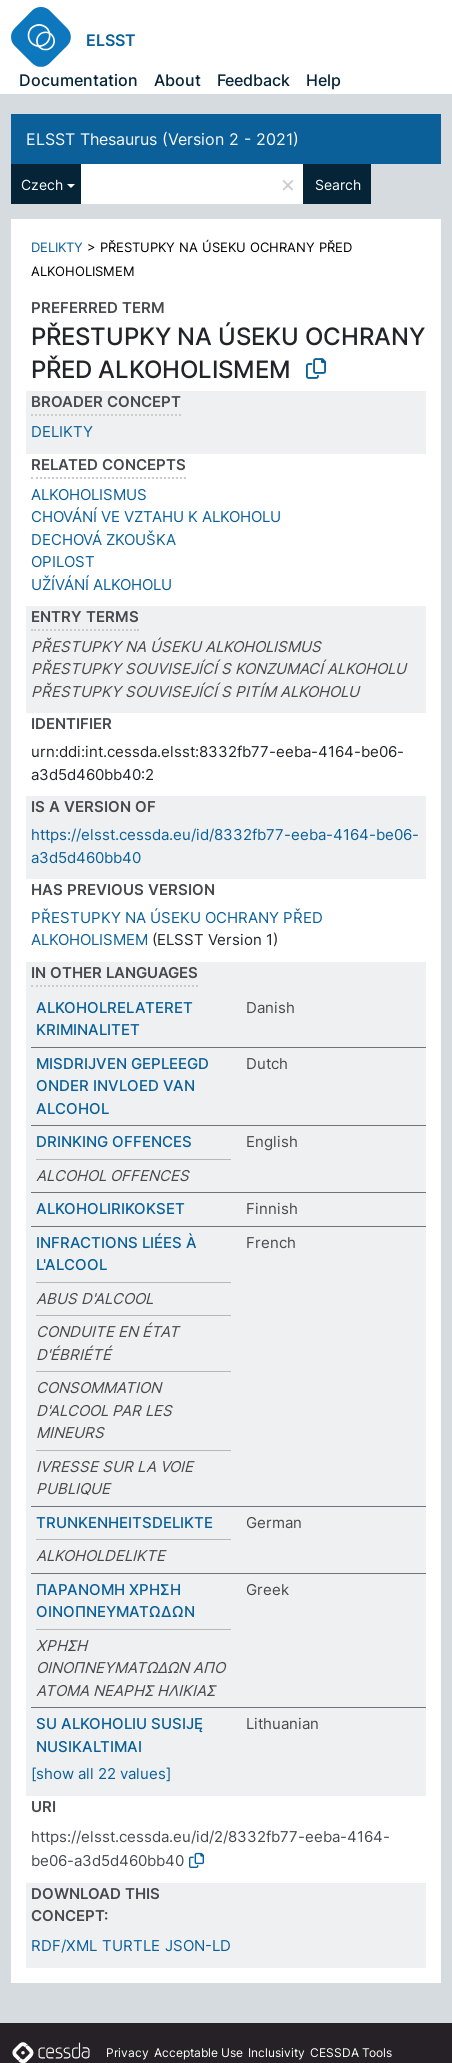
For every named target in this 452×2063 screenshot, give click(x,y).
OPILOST (63, 561)
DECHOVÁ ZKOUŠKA (103, 539)
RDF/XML (64, 1945)
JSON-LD (198, 1945)
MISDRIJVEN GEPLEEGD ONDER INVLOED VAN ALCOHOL (122, 1086)
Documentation (78, 80)
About (177, 80)
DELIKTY (57, 247)
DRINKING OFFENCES (114, 1141)
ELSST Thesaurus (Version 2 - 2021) (162, 139)
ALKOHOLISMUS (89, 494)
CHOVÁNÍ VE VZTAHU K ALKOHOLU (156, 516)
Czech (42, 184)
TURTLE (131, 1945)
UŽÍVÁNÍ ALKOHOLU (101, 584)
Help (323, 80)
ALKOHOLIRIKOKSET (110, 1208)
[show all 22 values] (101, 1773)
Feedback (253, 80)
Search (338, 184)
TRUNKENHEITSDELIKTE (124, 1522)
